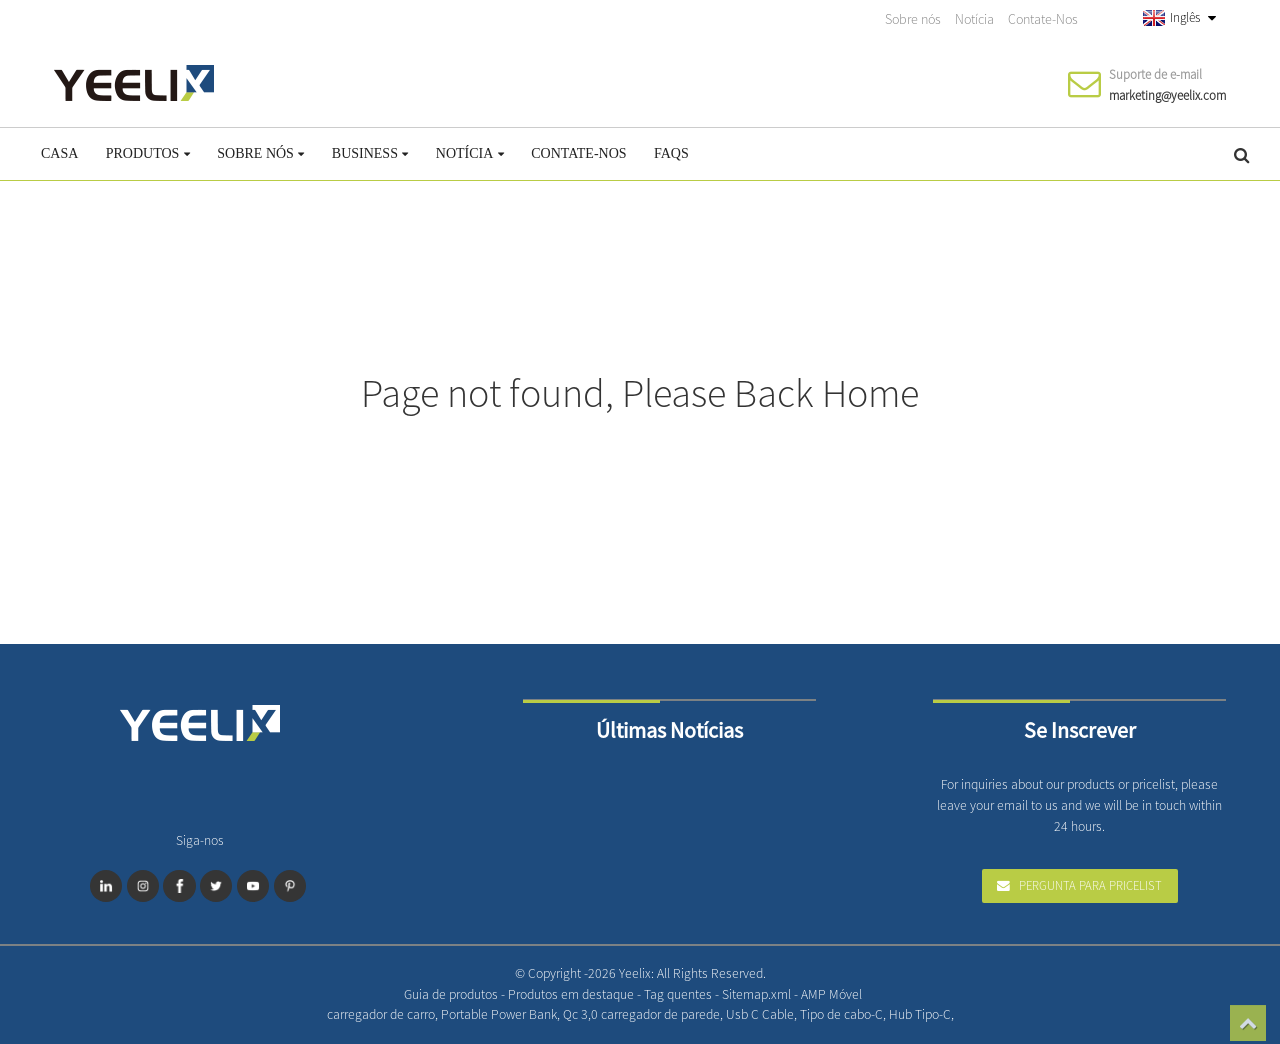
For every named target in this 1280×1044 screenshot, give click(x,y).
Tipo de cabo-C (841, 1014)
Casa (59, 153)
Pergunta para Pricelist (1090, 885)
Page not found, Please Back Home (640, 393)
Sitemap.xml (758, 994)
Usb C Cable (760, 1014)
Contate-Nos (1043, 19)
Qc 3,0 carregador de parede (641, 1014)
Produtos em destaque (572, 994)
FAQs (671, 153)
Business (370, 153)
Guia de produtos (452, 994)
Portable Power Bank (499, 1014)
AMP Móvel (831, 994)
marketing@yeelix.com (1167, 95)
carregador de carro (381, 1014)
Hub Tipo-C (920, 1014)
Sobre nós (913, 19)
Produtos (148, 153)
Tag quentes (679, 994)
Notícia (974, 19)
